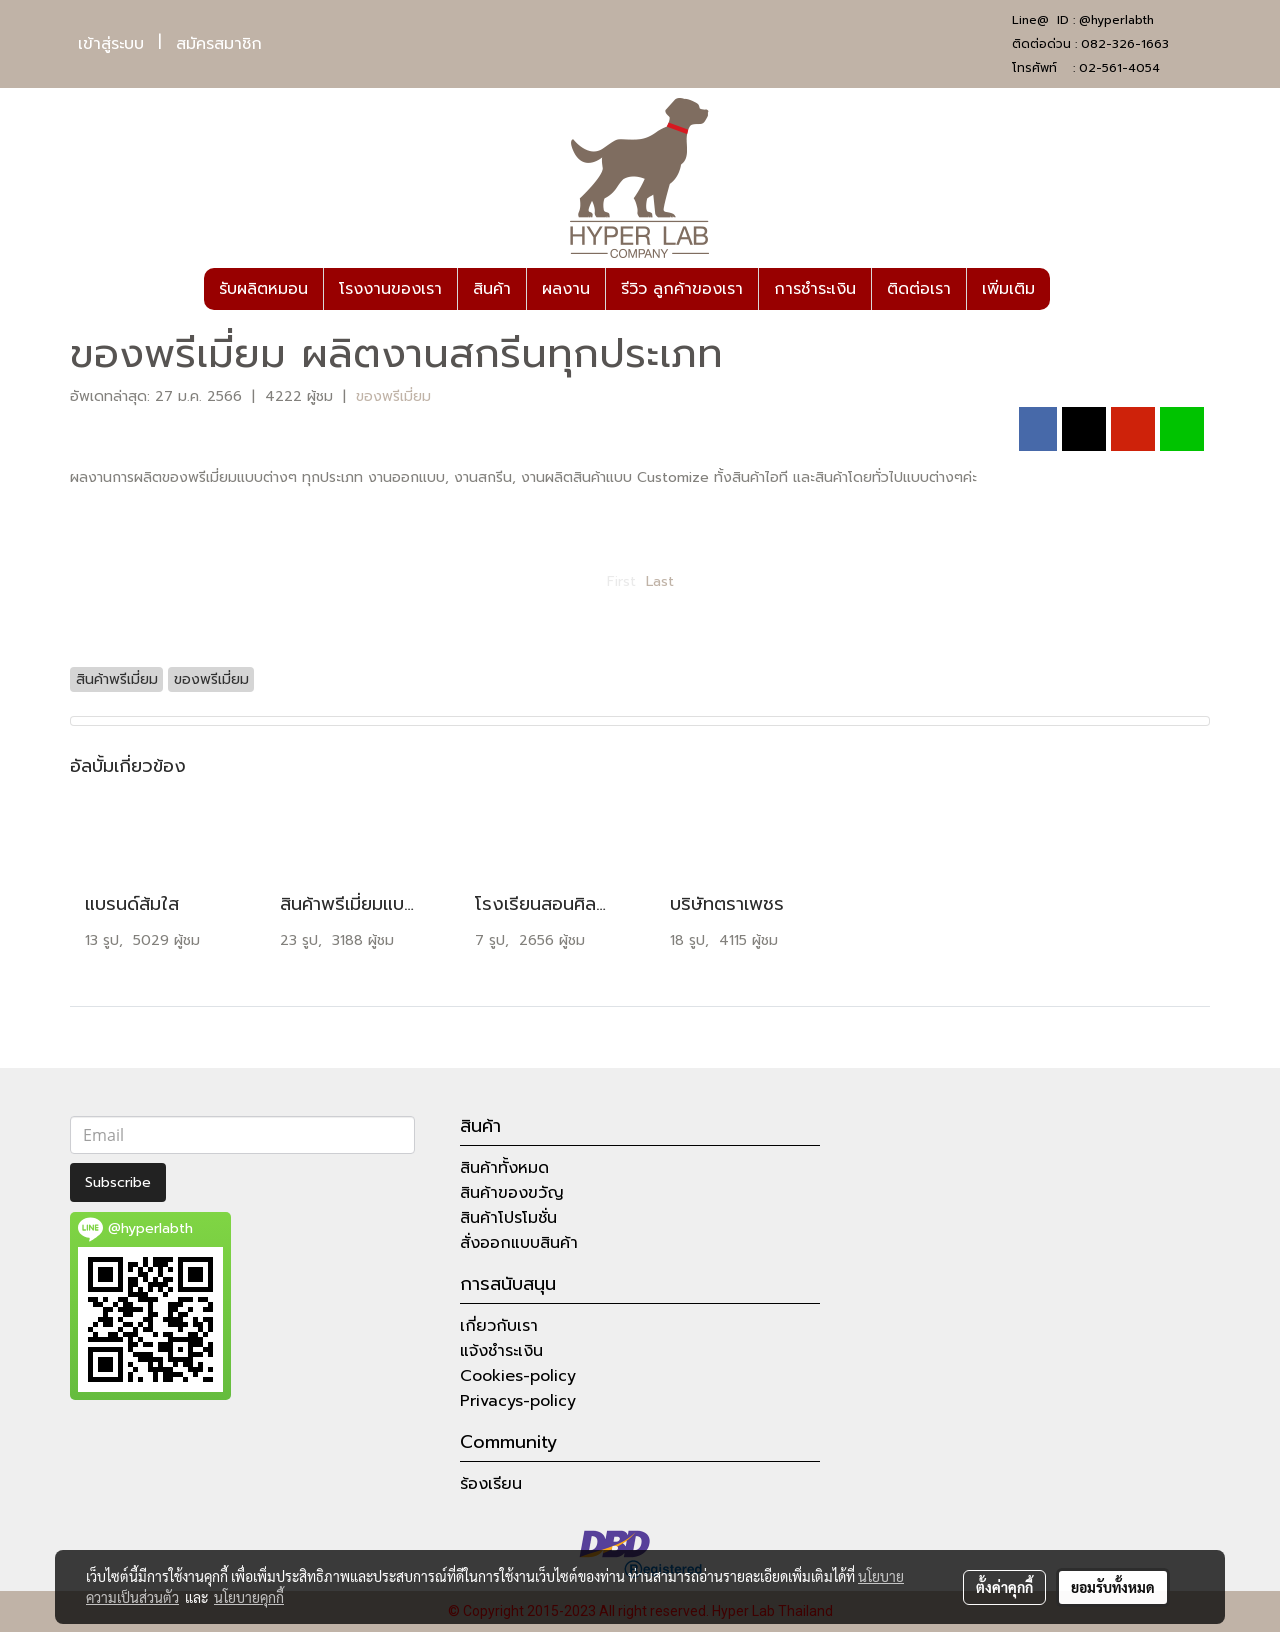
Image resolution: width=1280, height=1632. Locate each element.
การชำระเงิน (815, 289)
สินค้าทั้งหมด (504, 1168)
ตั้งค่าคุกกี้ (1004, 1587)
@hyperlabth (1116, 20)
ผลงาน (566, 289)
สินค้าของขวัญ (512, 1193)
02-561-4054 (1119, 68)
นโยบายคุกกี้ (249, 1597)
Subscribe (118, 1182)
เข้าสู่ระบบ (111, 44)
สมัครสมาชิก (219, 44)
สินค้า (492, 289)
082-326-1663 (1125, 44)
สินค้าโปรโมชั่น (508, 1218)
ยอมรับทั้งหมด (1113, 1587)
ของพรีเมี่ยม (393, 396)
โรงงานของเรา (390, 289)
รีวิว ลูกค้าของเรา (682, 289)
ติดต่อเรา (919, 289)
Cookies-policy (518, 1376)
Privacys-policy (518, 1401)
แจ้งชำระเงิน (501, 1351)
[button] (1068, 289)
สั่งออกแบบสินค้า (519, 1243)
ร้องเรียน (491, 1484)
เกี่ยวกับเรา (499, 1326)
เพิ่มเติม (1008, 289)
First (621, 581)
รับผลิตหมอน (263, 289)
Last (660, 581)
